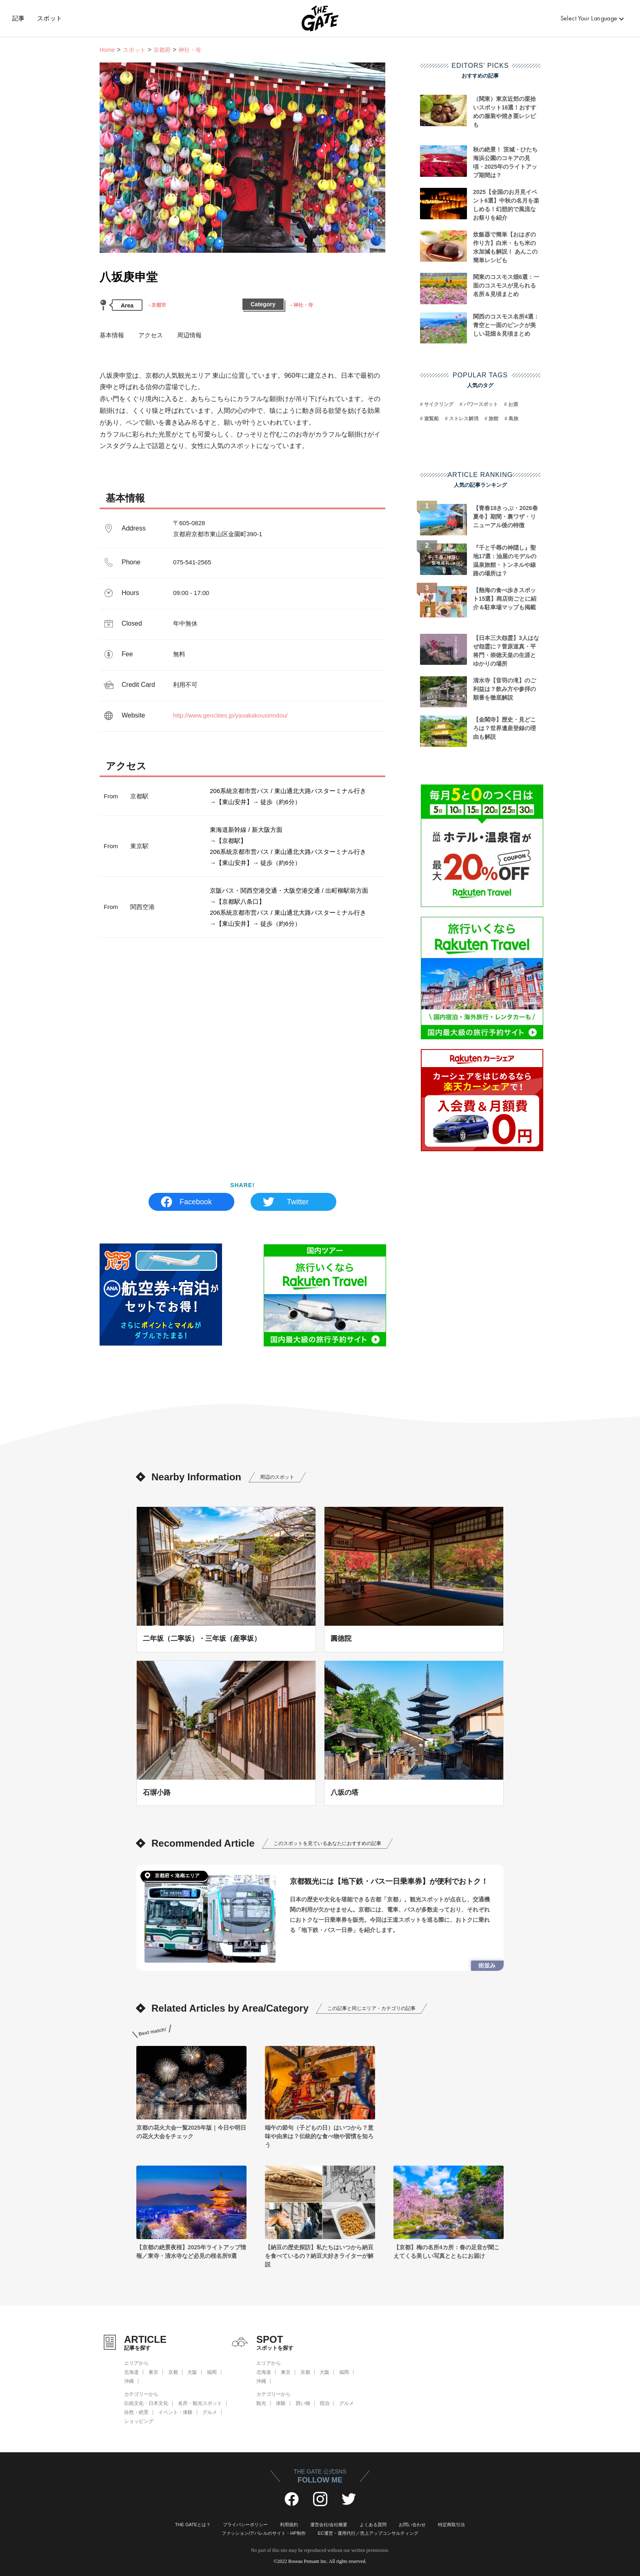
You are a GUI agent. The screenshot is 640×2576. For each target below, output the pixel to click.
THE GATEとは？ (193, 2524)
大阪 (192, 2372)
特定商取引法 (451, 2524)
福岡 (212, 2372)
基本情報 (112, 335)
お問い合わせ (412, 2524)
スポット (49, 18)
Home (107, 50)
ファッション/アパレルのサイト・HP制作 (263, 2533)
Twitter (298, 1202)
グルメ (209, 2412)
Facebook (196, 1202)
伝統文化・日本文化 (146, 2403)
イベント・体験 (175, 2412)
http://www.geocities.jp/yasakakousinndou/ (230, 715)
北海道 (131, 2372)
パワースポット (481, 404)
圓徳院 (341, 1638)
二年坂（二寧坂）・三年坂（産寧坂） (202, 1638)
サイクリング (438, 404)
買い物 (303, 2403)
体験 (281, 2403)
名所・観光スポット (200, 2403)
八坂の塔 (344, 1792)
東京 (153, 2372)
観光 (261, 2403)
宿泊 (324, 2403)
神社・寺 (303, 305)
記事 (18, 18)
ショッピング (138, 2421)
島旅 (513, 418)
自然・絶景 (136, 2412)
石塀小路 (157, 1792)
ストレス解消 (463, 418)
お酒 (513, 404)
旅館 (493, 418)
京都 (173, 2372)
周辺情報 (189, 335)
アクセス (150, 335)
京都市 (158, 305)
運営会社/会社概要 (328, 2524)
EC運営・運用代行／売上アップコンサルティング (368, 2533)
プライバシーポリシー (245, 2524)
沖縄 (129, 2381)
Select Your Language (589, 18)
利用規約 (289, 2524)
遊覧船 (431, 418)
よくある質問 (373, 2524)
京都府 (162, 50)
